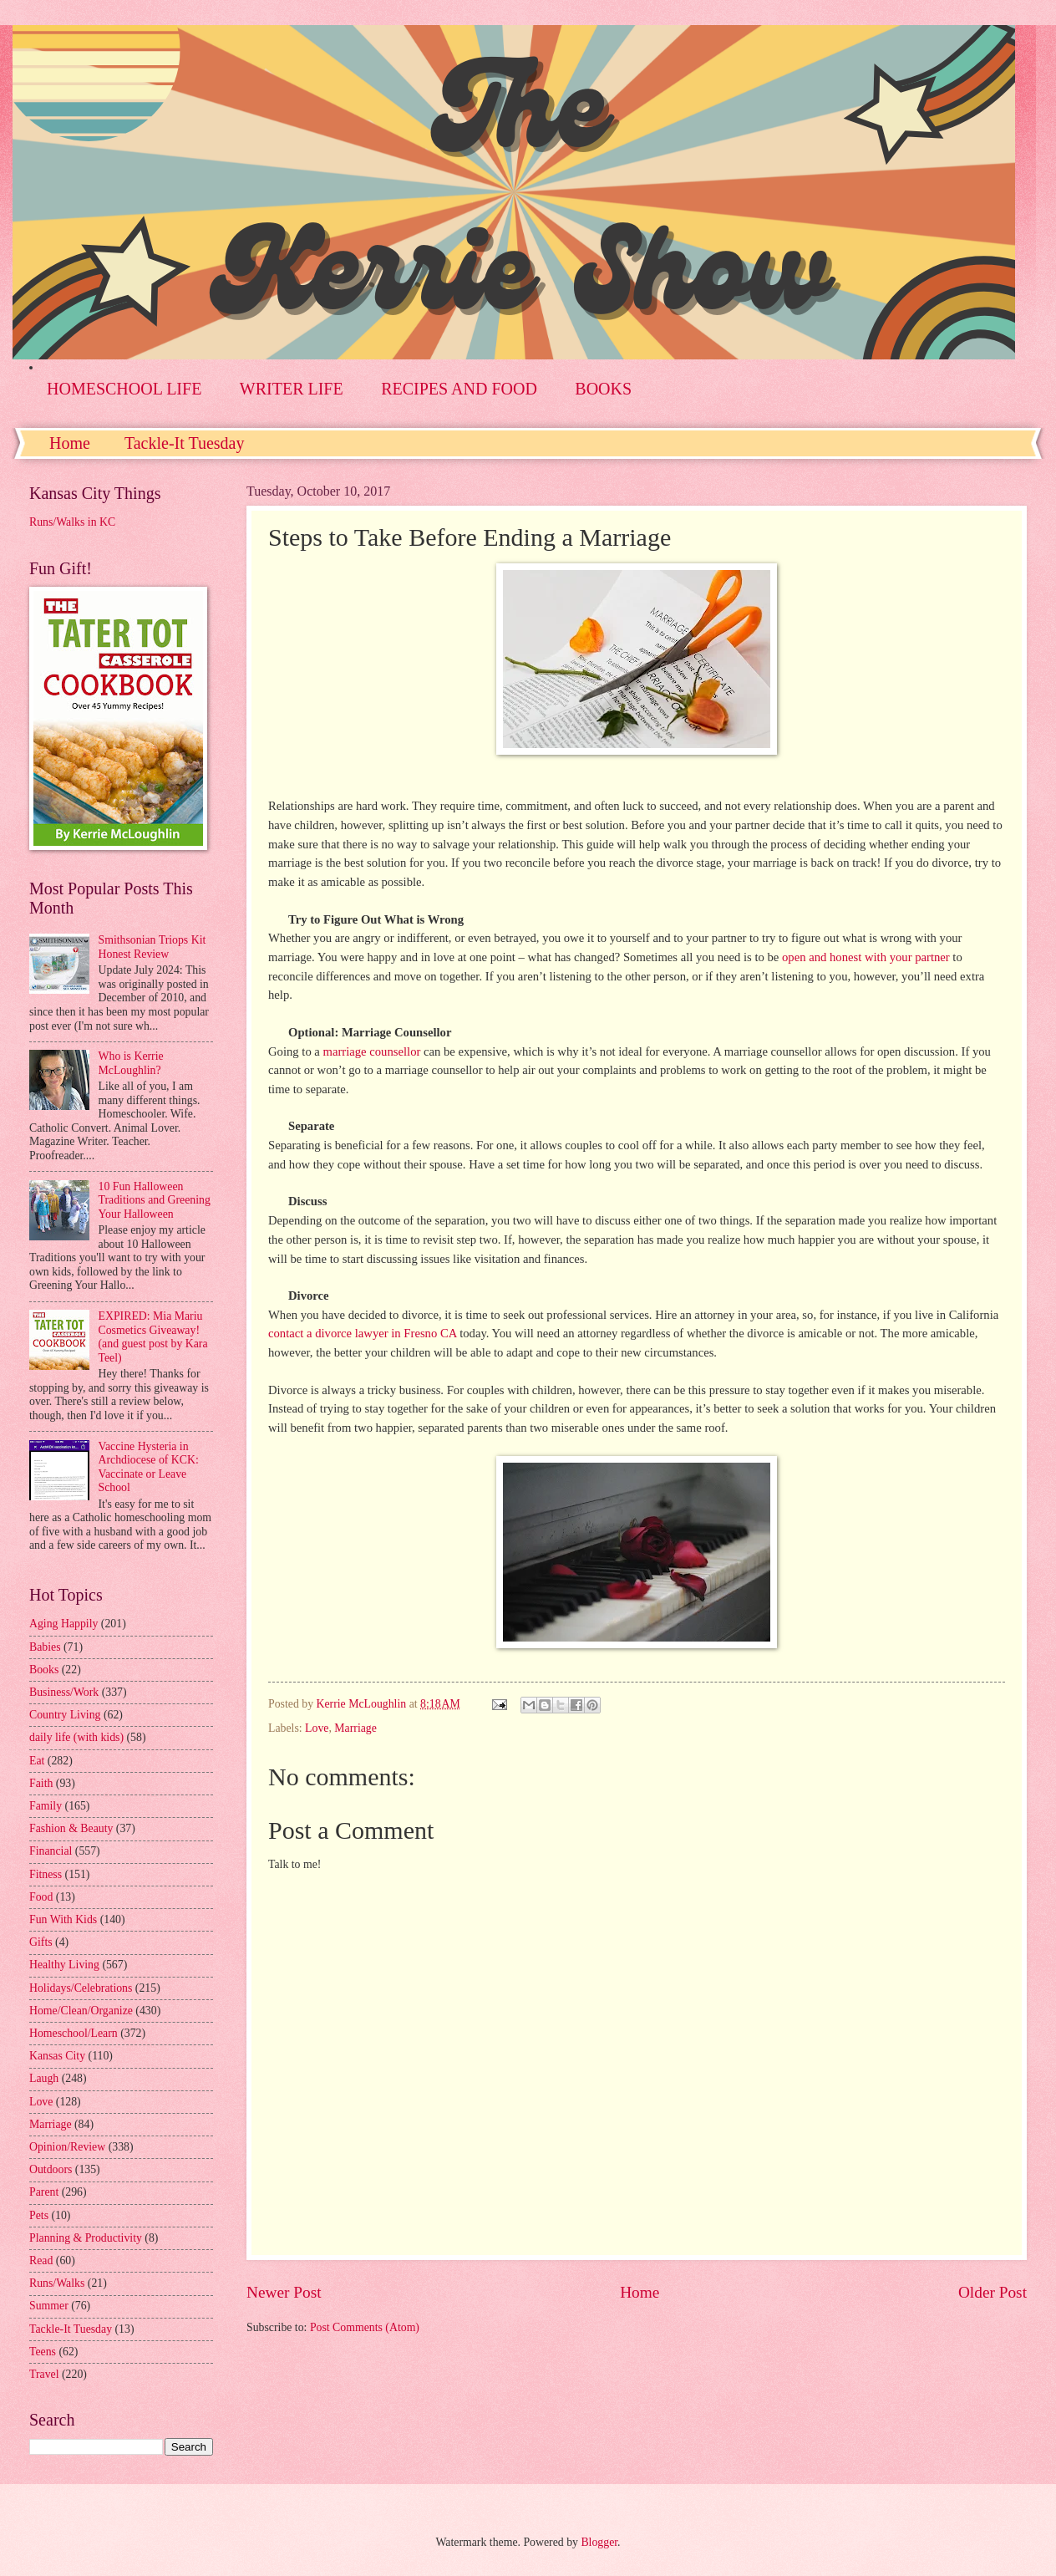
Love (316, 1728)
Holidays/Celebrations (80, 1988)
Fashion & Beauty (71, 1828)
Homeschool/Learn (73, 2033)
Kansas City (57, 2055)
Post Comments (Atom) (364, 2327)
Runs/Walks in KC (72, 522)
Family (45, 1806)
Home (69, 443)
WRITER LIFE (291, 388)
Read (41, 2260)
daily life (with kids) (76, 1737)
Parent (43, 2192)
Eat (36, 1760)
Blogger (599, 2542)
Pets (38, 2215)
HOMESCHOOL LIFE (124, 388)
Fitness (45, 1874)
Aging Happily (63, 1623)
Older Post (992, 2292)
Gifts (41, 1942)
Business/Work (64, 1692)
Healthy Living (64, 1964)
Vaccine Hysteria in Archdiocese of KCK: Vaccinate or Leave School (149, 1467)
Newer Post (284, 2292)
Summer (49, 2305)
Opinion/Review (67, 2147)
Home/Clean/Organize (81, 2010)
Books (43, 1669)
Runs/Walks (56, 2283)
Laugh (43, 2078)
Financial (50, 1851)
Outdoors (50, 2169)
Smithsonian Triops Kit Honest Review (152, 947)
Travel (44, 2374)
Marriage (355, 1728)
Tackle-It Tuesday (184, 443)
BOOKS (603, 388)
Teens (42, 2351)
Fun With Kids (63, 1919)
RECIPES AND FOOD (459, 388)
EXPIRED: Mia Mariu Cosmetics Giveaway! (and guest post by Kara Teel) (153, 1337)
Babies (45, 1647)
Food (41, 1897)
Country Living (64, 1714)
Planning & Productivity (85, 2238)
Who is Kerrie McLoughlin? (131, 1063)
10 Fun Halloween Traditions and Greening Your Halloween (155, 1200)
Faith (41, 1783)
